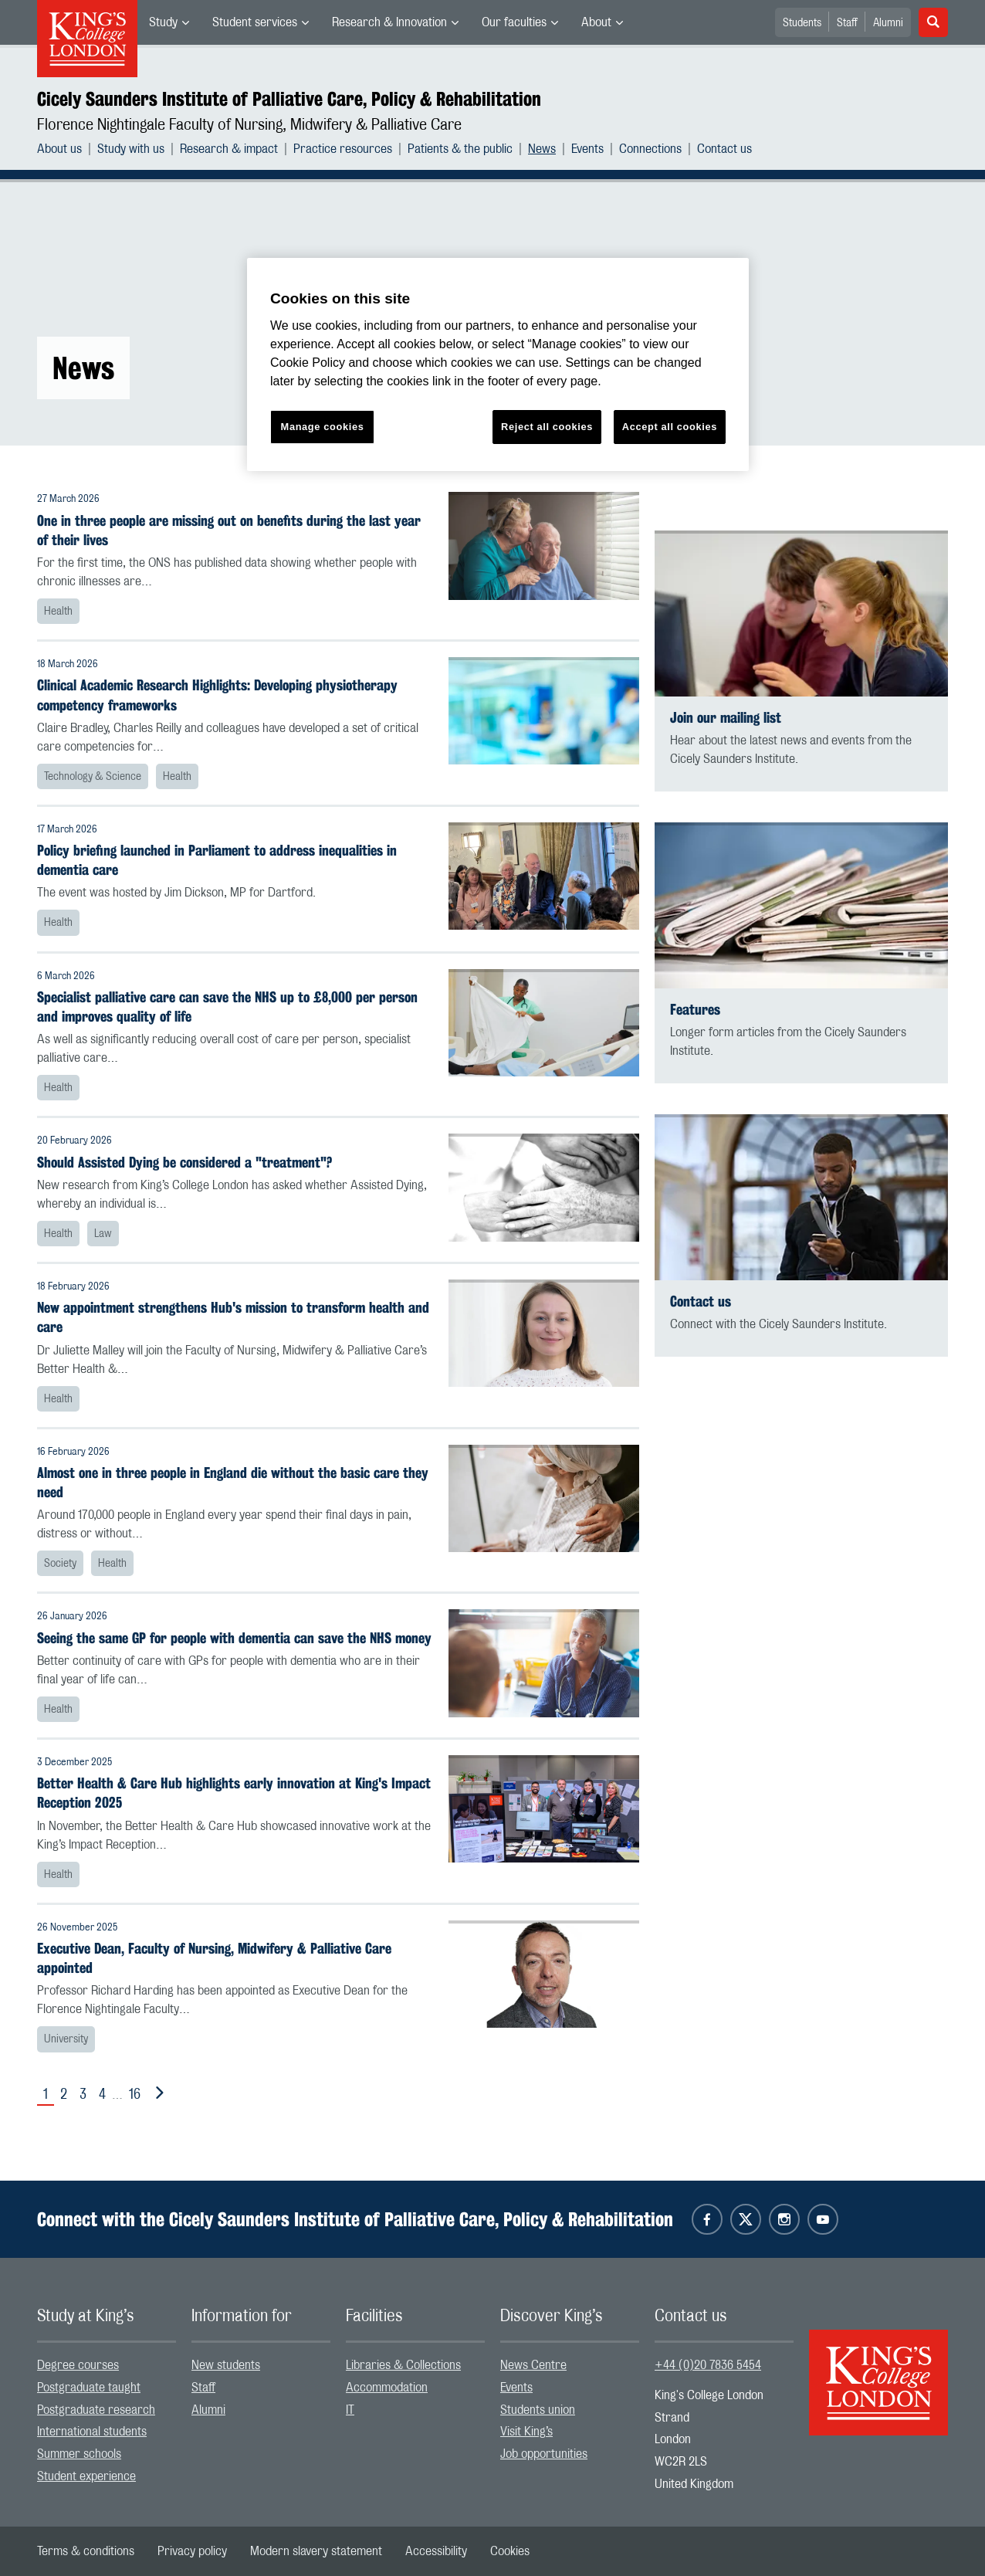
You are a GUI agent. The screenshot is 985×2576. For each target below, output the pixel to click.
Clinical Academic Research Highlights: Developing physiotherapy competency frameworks (217, 695)
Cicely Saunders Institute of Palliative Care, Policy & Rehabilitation (289, 98)
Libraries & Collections (403, 2365)
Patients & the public (460, 149)
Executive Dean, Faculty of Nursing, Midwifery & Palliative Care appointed (214, 1958)
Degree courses (78, 2365)
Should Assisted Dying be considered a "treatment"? (184, 1162)
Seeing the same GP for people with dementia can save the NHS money (234, 1638)
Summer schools (79, 2454)
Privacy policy (192, 2551)
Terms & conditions (85, 2551)
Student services (254, 22)
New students (225, 2365)
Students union (537, 2410)
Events (587, 149)
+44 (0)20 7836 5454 (708, 2365)
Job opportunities (543, 2454)
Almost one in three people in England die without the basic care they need (232, 1482)
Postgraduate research (96, 2410)
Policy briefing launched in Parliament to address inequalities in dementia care (217, 860)
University (66, 2039)
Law (103, 1234)
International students (92, 2431)
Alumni (888, 23)
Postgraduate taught (88, 2387)
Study (163, 22)
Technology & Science (92, 776)
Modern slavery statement (316, 2551)
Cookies (510, 2551)
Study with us (130, 149)
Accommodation (387, 2387)
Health (58, 611)
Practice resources (342, 149)
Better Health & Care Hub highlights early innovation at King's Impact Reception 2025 (234, 1793)
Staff (847, 23)
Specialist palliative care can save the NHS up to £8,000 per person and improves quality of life (227, 1007)
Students (802, 23)
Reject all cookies (547, 426)
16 (134, 2095)
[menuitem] (169, 22)
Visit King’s (526, 2431)
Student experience (86, 2476)
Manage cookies (322, 426)
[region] (498, 365)
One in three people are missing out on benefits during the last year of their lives (229, 530)
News (542, 149)
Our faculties (514, 22)
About (596, 22)
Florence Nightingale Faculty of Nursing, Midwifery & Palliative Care (249, 125)
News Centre (533, 2365)
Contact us (724, 149)
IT (350, 2410)
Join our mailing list (725, 717)
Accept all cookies (669, 426)
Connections (650, 149)
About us (59, 149)
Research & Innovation (389, 22)
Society (60, 1563)
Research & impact (229, 149)
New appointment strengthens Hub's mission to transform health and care (233, 1317)
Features (695, 1009)
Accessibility (436, 2551)
